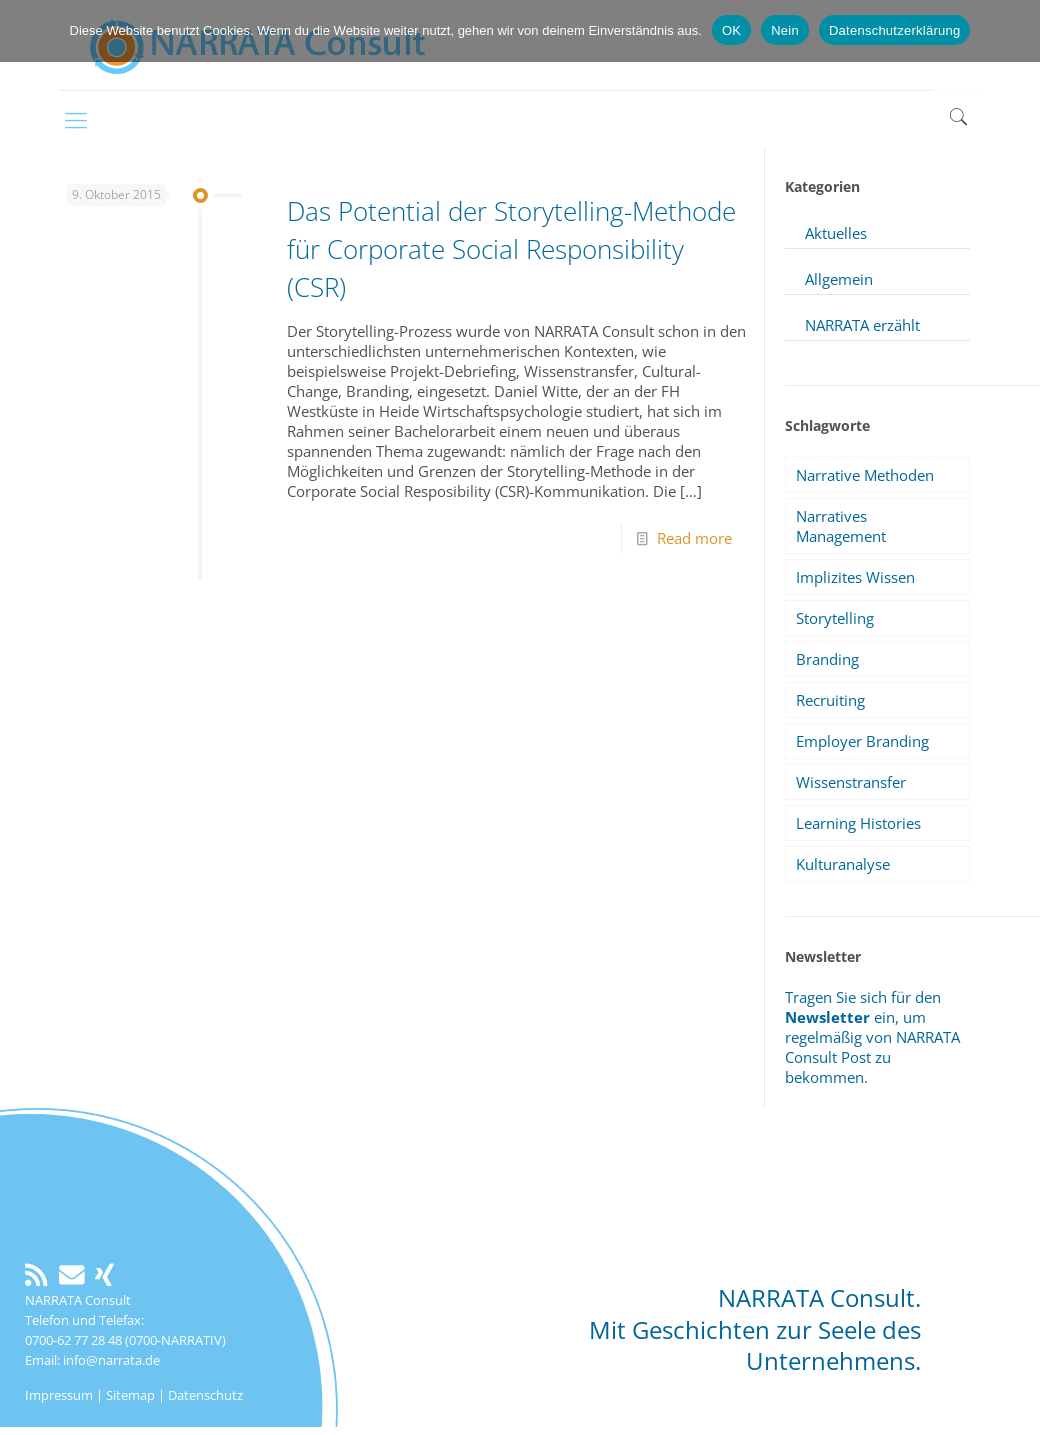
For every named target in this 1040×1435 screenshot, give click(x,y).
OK (731, 30)
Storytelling (835, 618)
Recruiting (830, 700)
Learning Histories (858, 823)
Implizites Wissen (855, 577)
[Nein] (1015, 31)
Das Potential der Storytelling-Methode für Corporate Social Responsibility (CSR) (511, 249)
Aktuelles (836, 233)
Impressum (59, 1395)
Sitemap (130, 1395)
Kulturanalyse (843, 864)
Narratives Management (841, 526)
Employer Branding (862, 741)
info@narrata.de (111, 1360)
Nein (785, 30)
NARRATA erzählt (862, 325)
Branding (827, 659)
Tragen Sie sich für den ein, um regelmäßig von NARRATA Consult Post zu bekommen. (872, 1037)
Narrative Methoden (865, 475)
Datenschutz (205, 1395)
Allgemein (839, 279)
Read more (694, 538)
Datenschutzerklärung (894, 30)
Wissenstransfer (851, 782)
